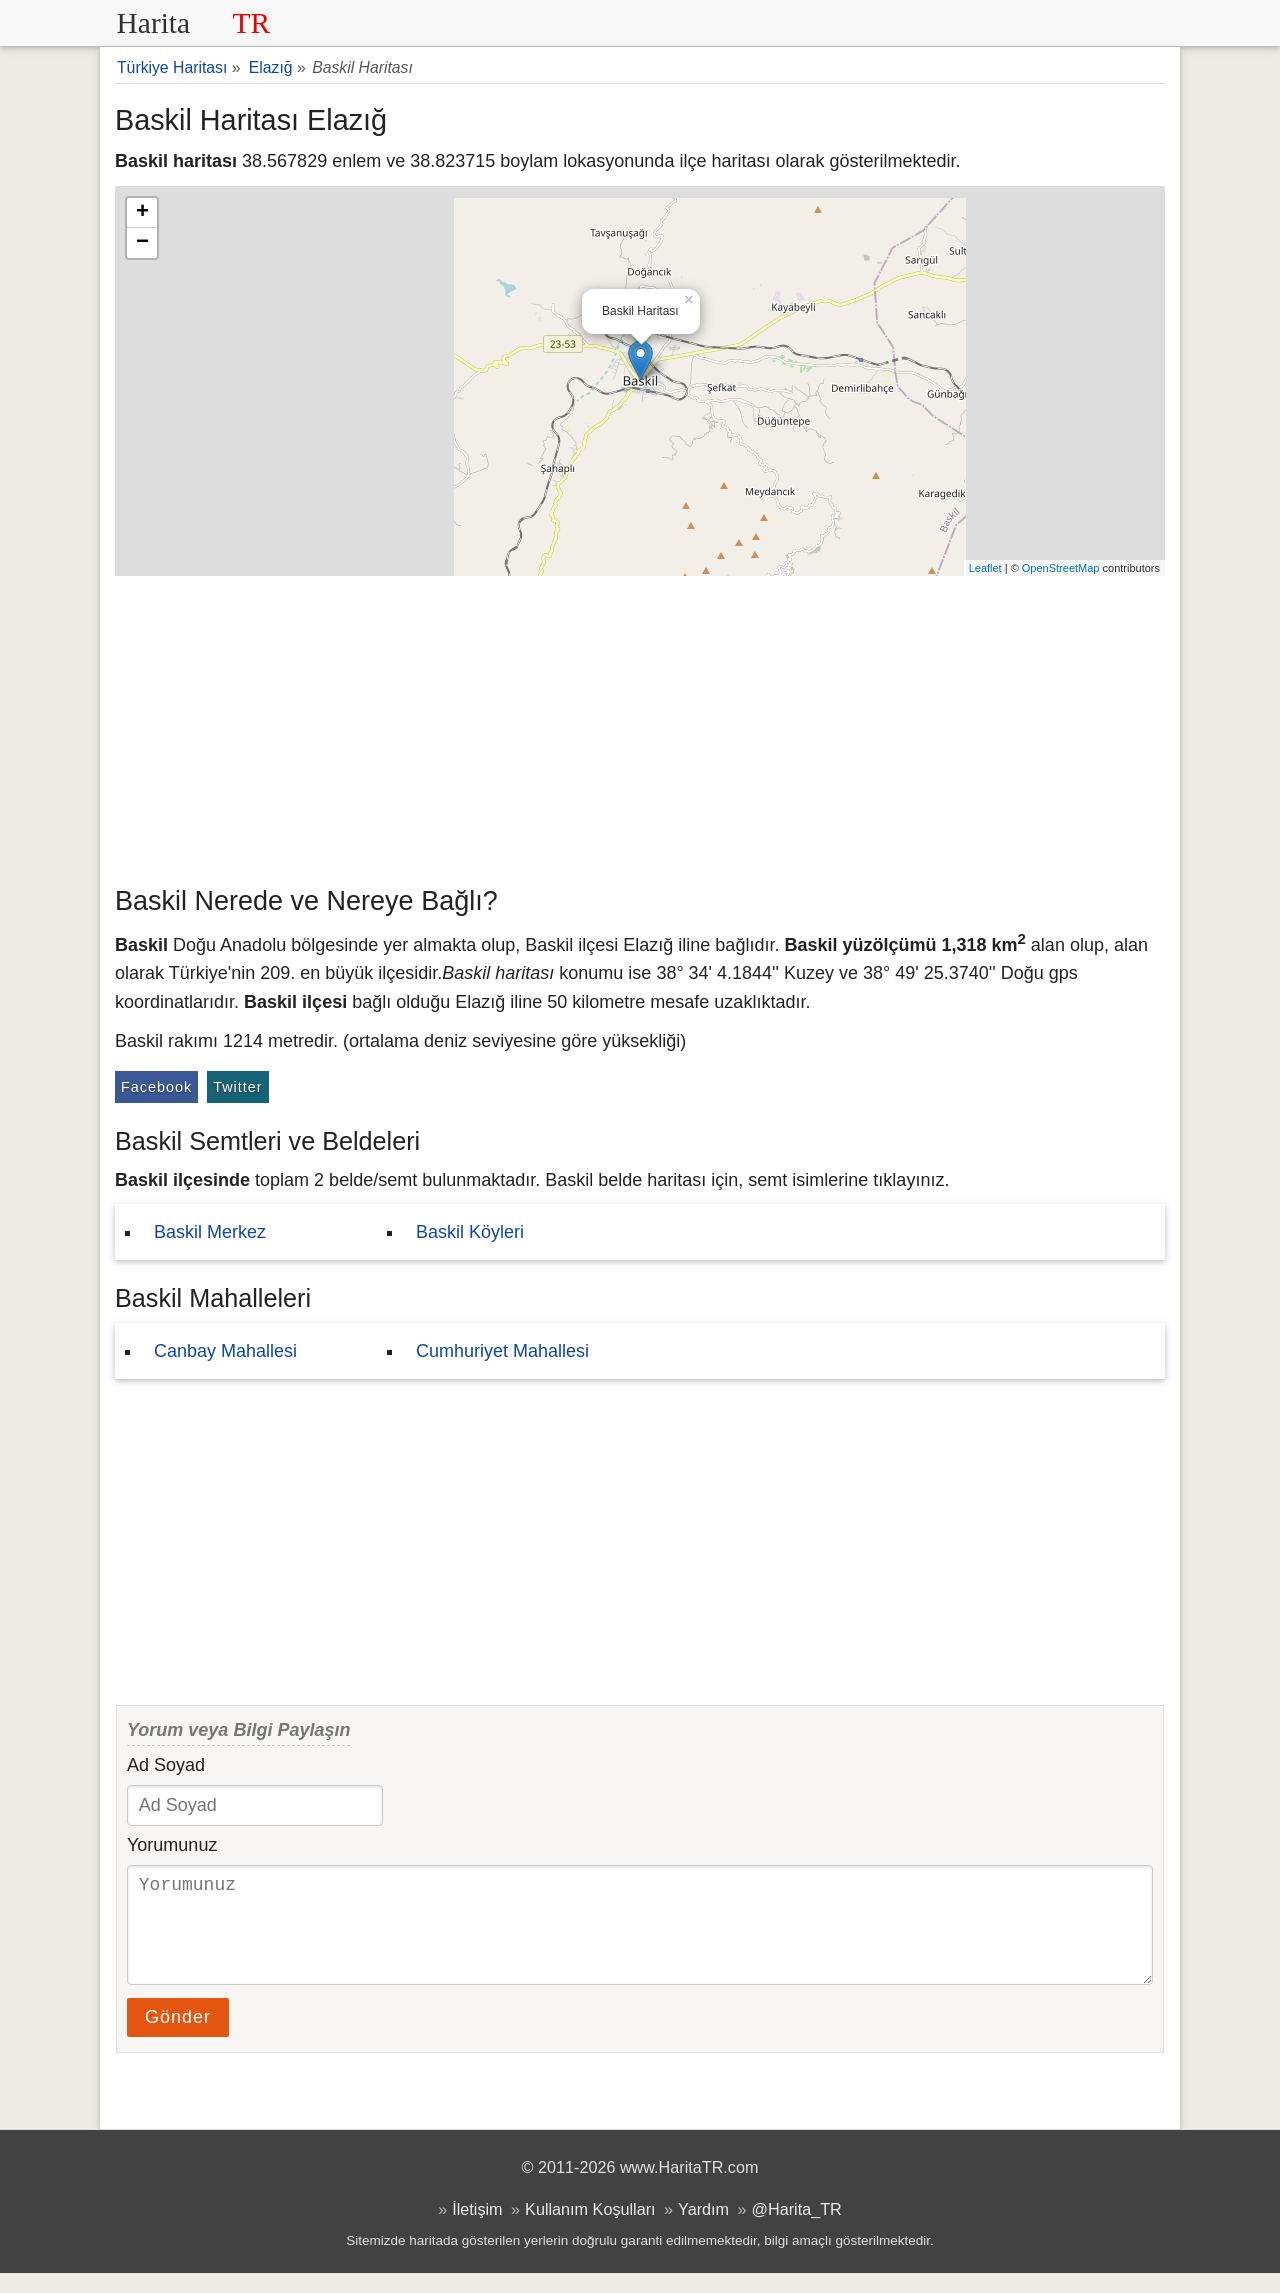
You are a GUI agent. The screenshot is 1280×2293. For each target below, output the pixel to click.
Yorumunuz (172, 1845)
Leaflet (985, 568)
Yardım (703, 2229)
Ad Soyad (166, 1765)
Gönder (178, 2037)
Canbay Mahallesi (225, 1351)
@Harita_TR (797, 2229)
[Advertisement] (640, 726)
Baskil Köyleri (470, 1232)
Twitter (237, 1087)
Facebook (156, 1087)
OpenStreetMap (1061, 568)
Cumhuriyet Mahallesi (502, 1351)
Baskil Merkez (210, 1232)
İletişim (477, 2229)
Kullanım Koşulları (590, 2229)
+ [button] (142, 213)
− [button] (142, 243)
